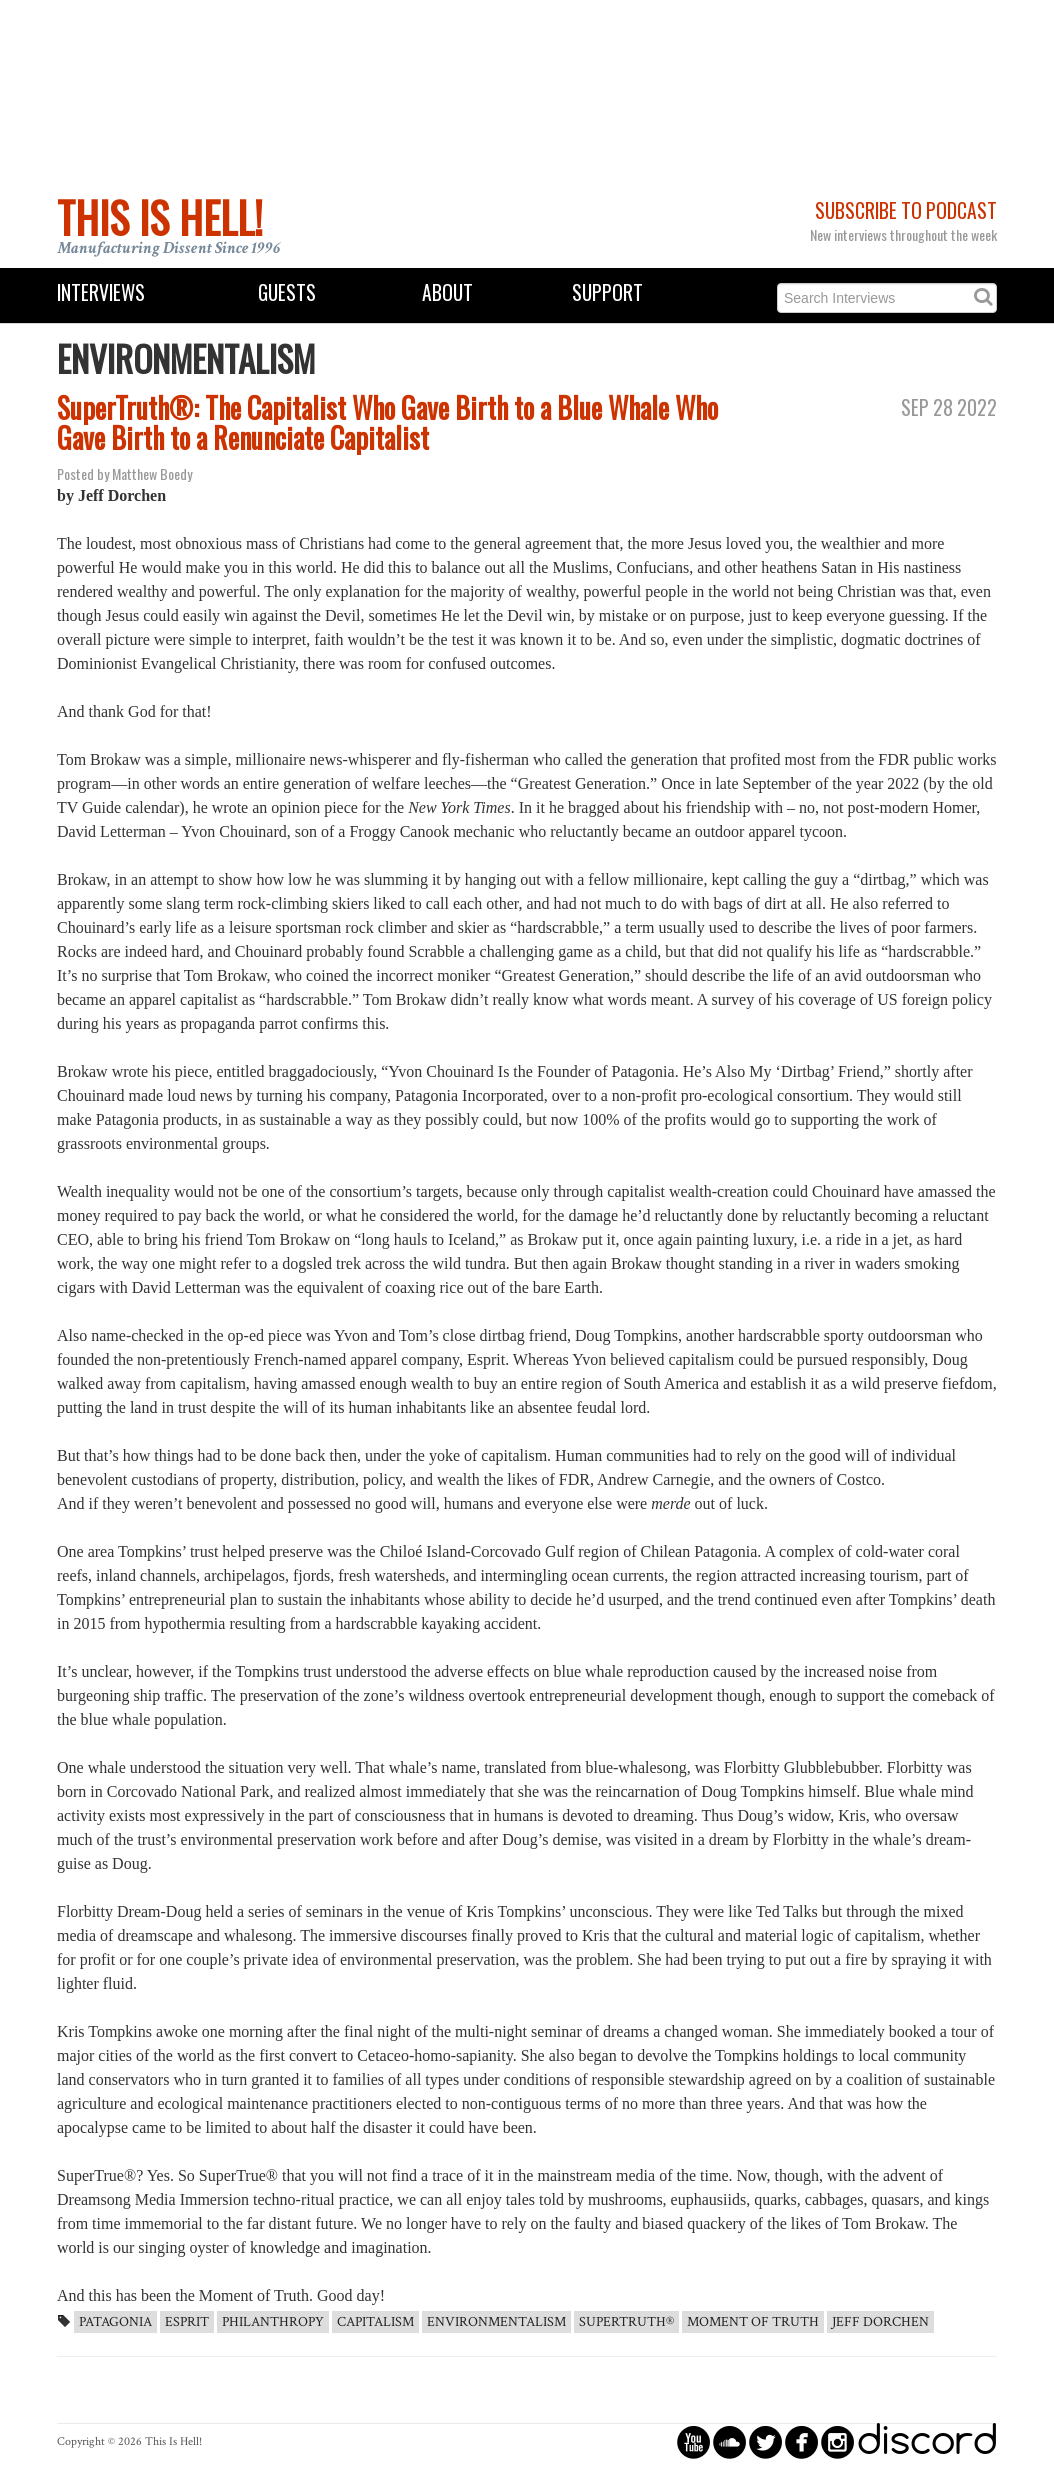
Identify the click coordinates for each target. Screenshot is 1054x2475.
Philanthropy (273, 2322)
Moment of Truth (753, 2322)
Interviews (101, 292)
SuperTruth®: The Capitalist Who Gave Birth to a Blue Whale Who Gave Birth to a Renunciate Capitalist (387, 423)
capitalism (375, 2322)
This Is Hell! (160, 217)
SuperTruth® (626, 2322)
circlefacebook (801, 2441)
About (447, 292)
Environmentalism (496, 2322)
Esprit (187, 2322)
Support (607, 292)
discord (927, 2441)
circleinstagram (837, 2441)
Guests (287, 292)
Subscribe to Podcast (906, 210)
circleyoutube (693, 2441)
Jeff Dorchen (880, 2322)
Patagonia (115, 2322)
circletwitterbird (765, 2441)
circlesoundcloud (729, 2441)
